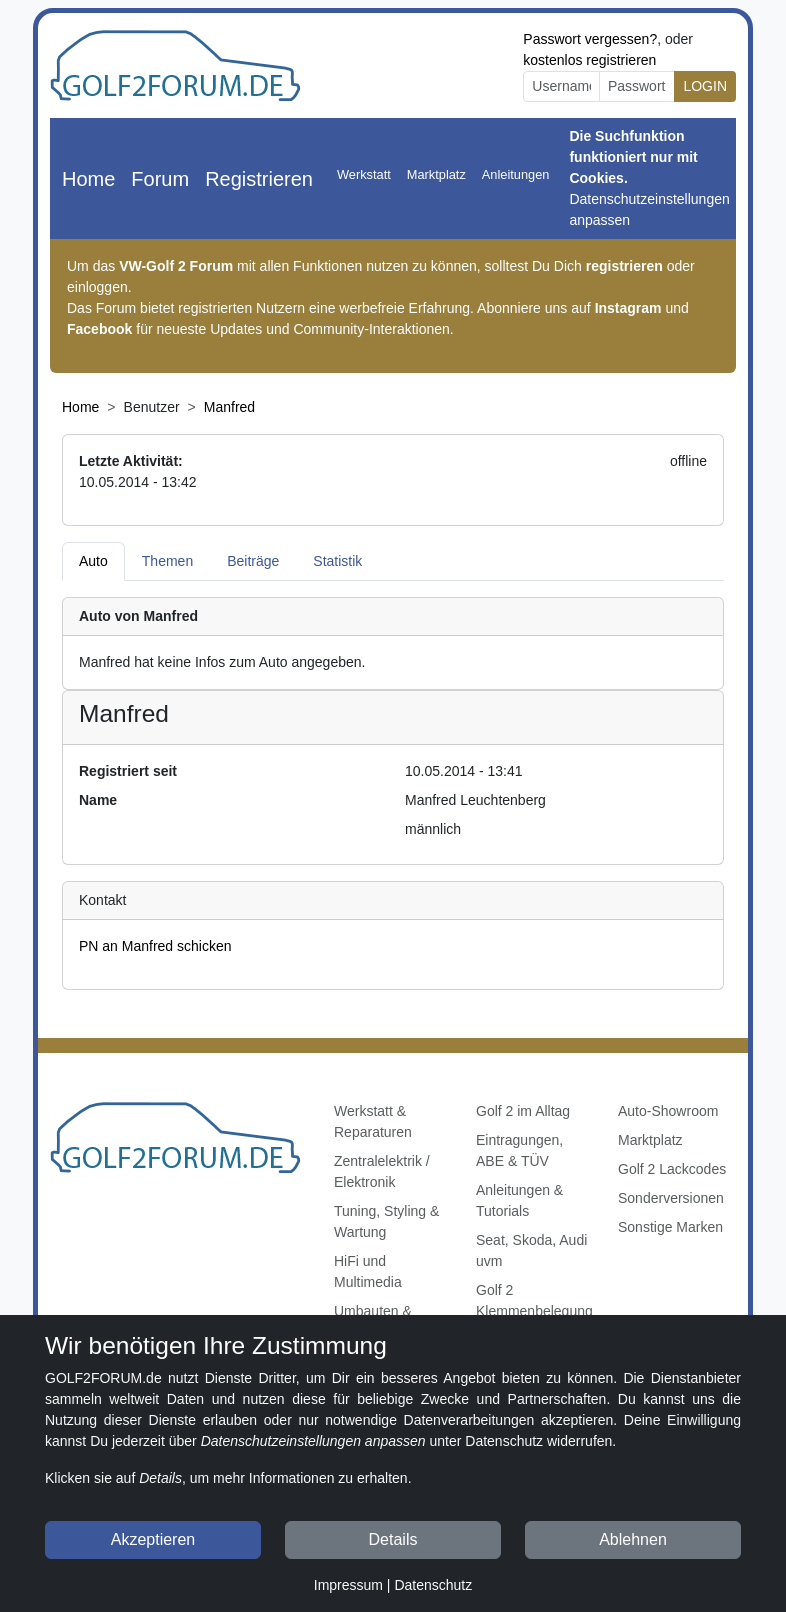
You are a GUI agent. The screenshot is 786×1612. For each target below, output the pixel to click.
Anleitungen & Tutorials (519, 1200)
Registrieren (259, 179)
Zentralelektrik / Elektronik (382, 1171)
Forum (160, 179)
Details (393, 1539)
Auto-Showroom (668, 1111)
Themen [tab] (167, 561)
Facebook (99, 329)
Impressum (348, 1585)
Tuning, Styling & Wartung (386, 1221)
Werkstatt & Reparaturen (373, 1121)
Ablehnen (633, 1539)
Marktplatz (436, 174)
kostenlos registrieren (589, 60)
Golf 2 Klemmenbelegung (534, 1300)
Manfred (229, 407)
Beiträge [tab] (253, 561)
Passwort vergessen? (590, 39)
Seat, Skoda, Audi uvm (531, 1250)
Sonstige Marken (670, 1227)
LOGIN (705, 86)
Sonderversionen (671, 1198)
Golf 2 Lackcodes (672, 1169)
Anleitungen (516, 174)
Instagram (628, 308)
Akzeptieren (153, 1539)
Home (88, 179)
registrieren (624, 266)
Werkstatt (364, 174)
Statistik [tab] (337, 561)
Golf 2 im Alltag (523, 1111)
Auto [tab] (93, 561)
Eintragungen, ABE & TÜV (519, 1150)
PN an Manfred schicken (155, 946)
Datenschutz (433, 1585)
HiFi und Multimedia (368, 1271)
